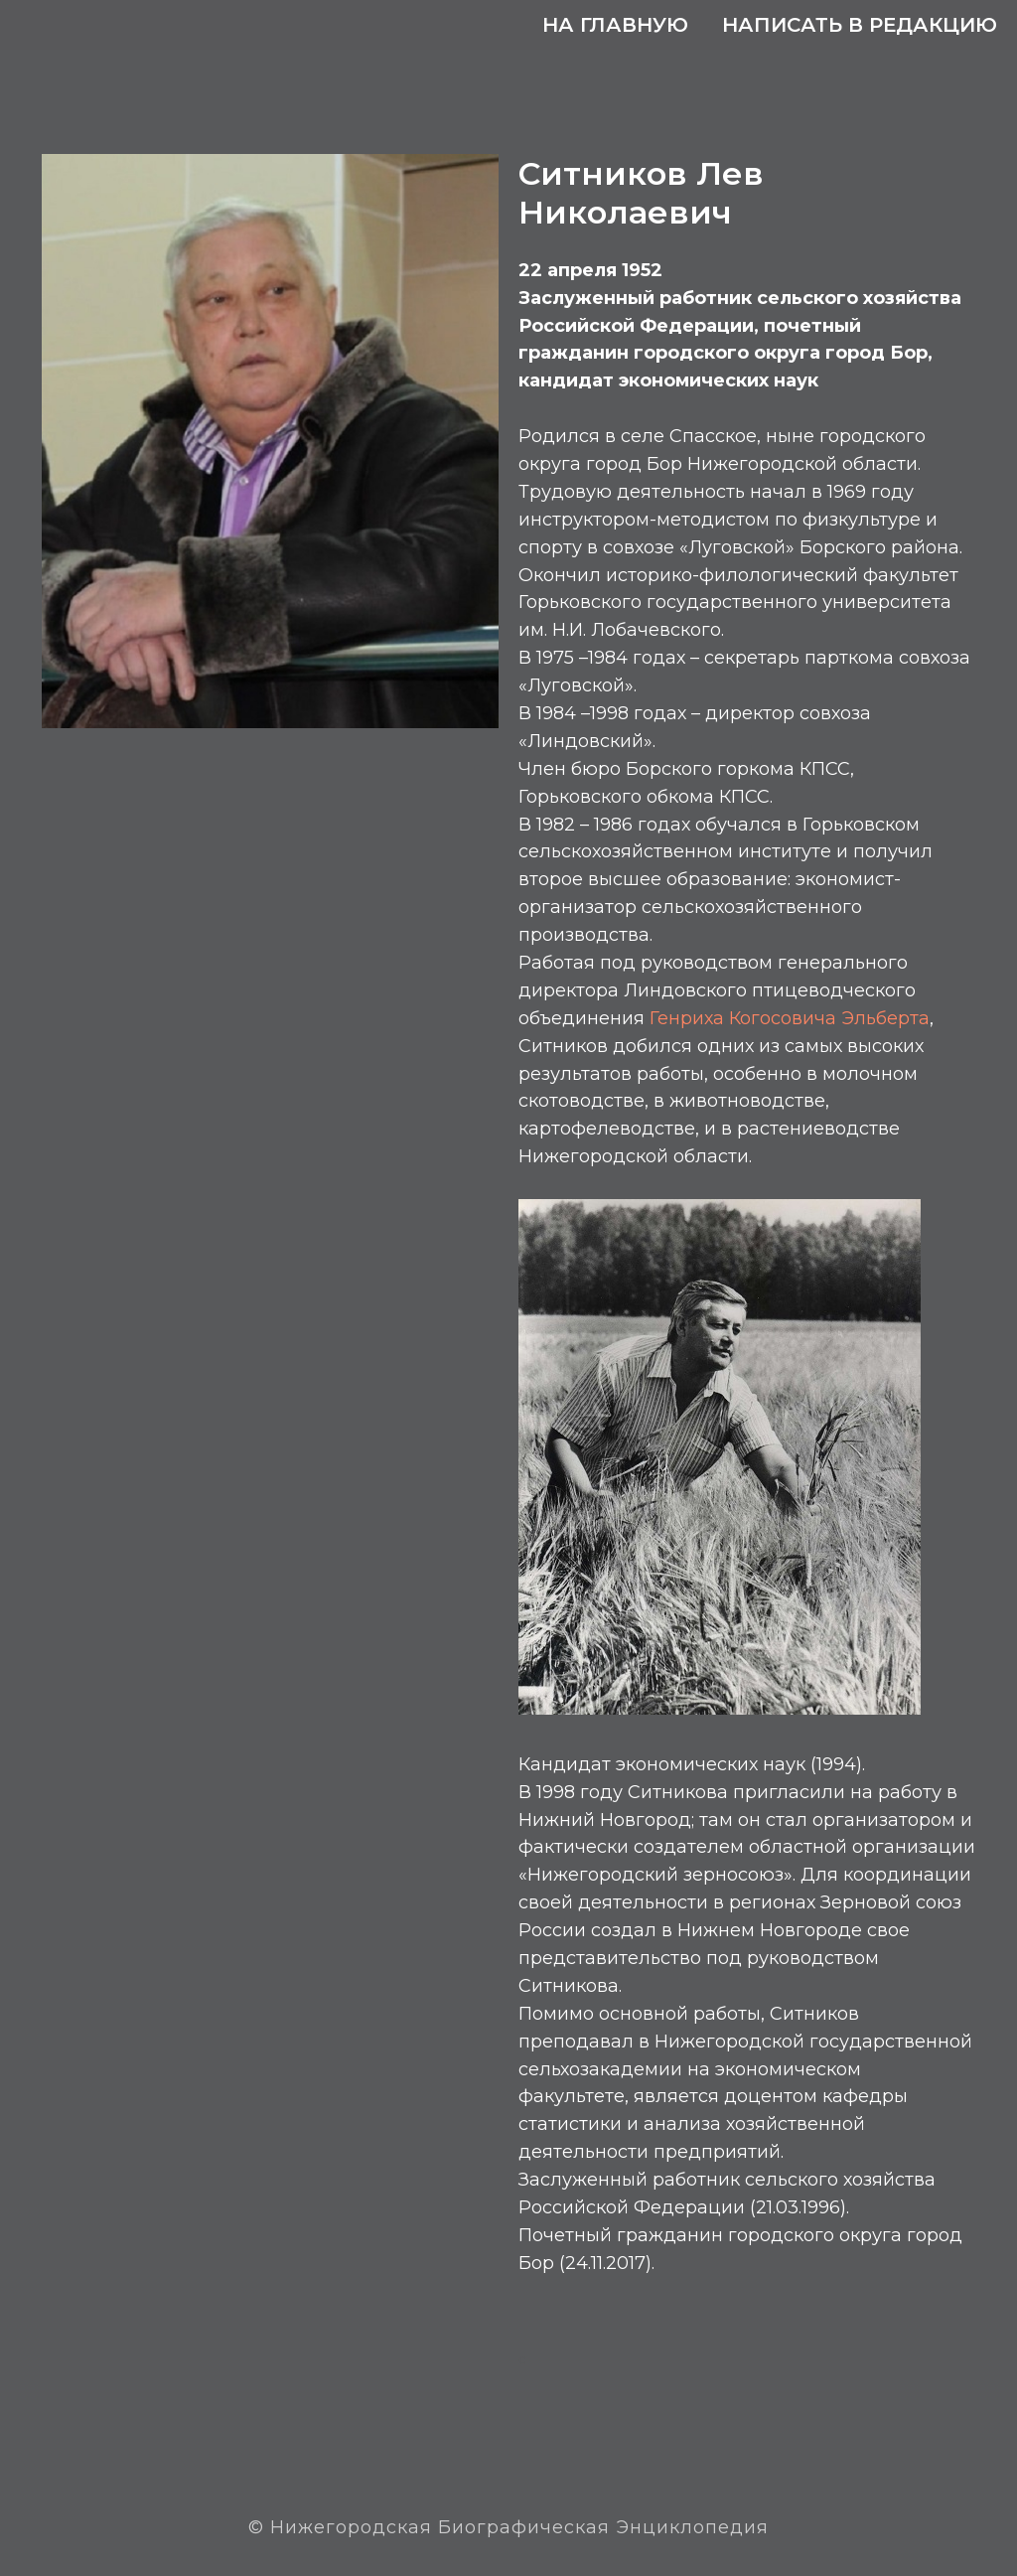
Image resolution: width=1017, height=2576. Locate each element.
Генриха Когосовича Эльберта (790, 1018)
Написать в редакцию (859, 25)
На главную (615, 25)
